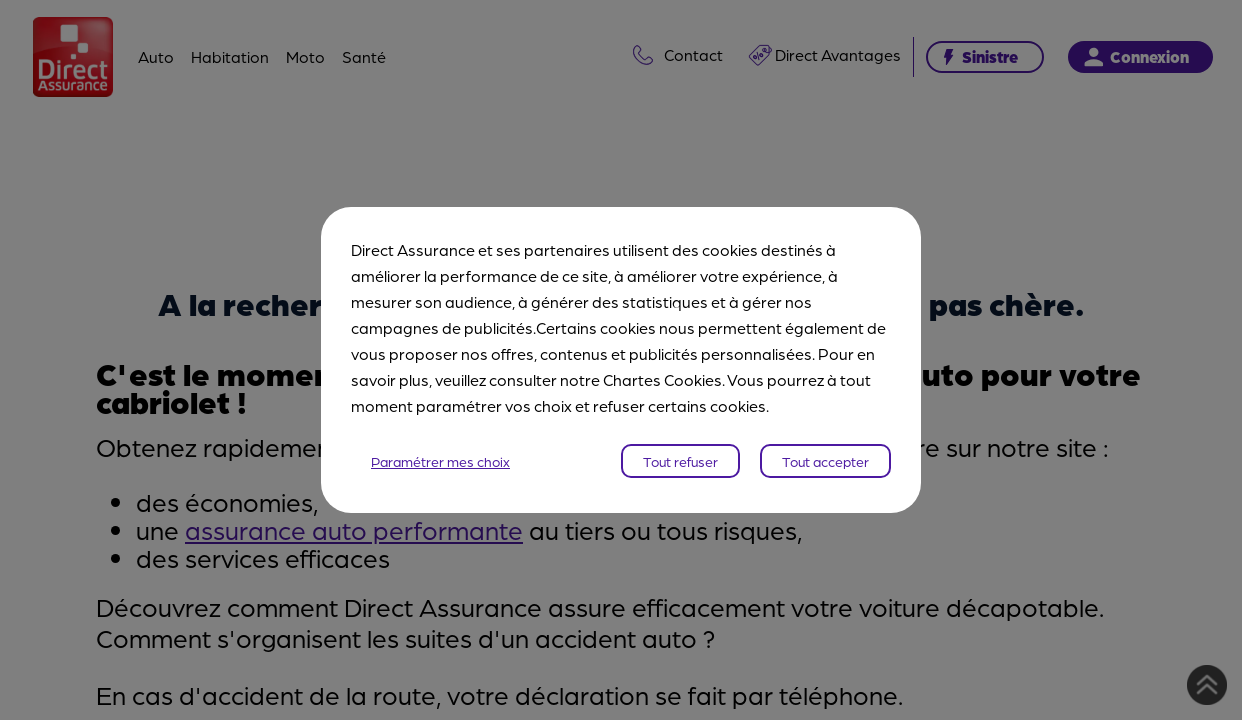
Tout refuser (680, 461)
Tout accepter (825, 461)
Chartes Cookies (662, 379)
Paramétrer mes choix (440, 461)
